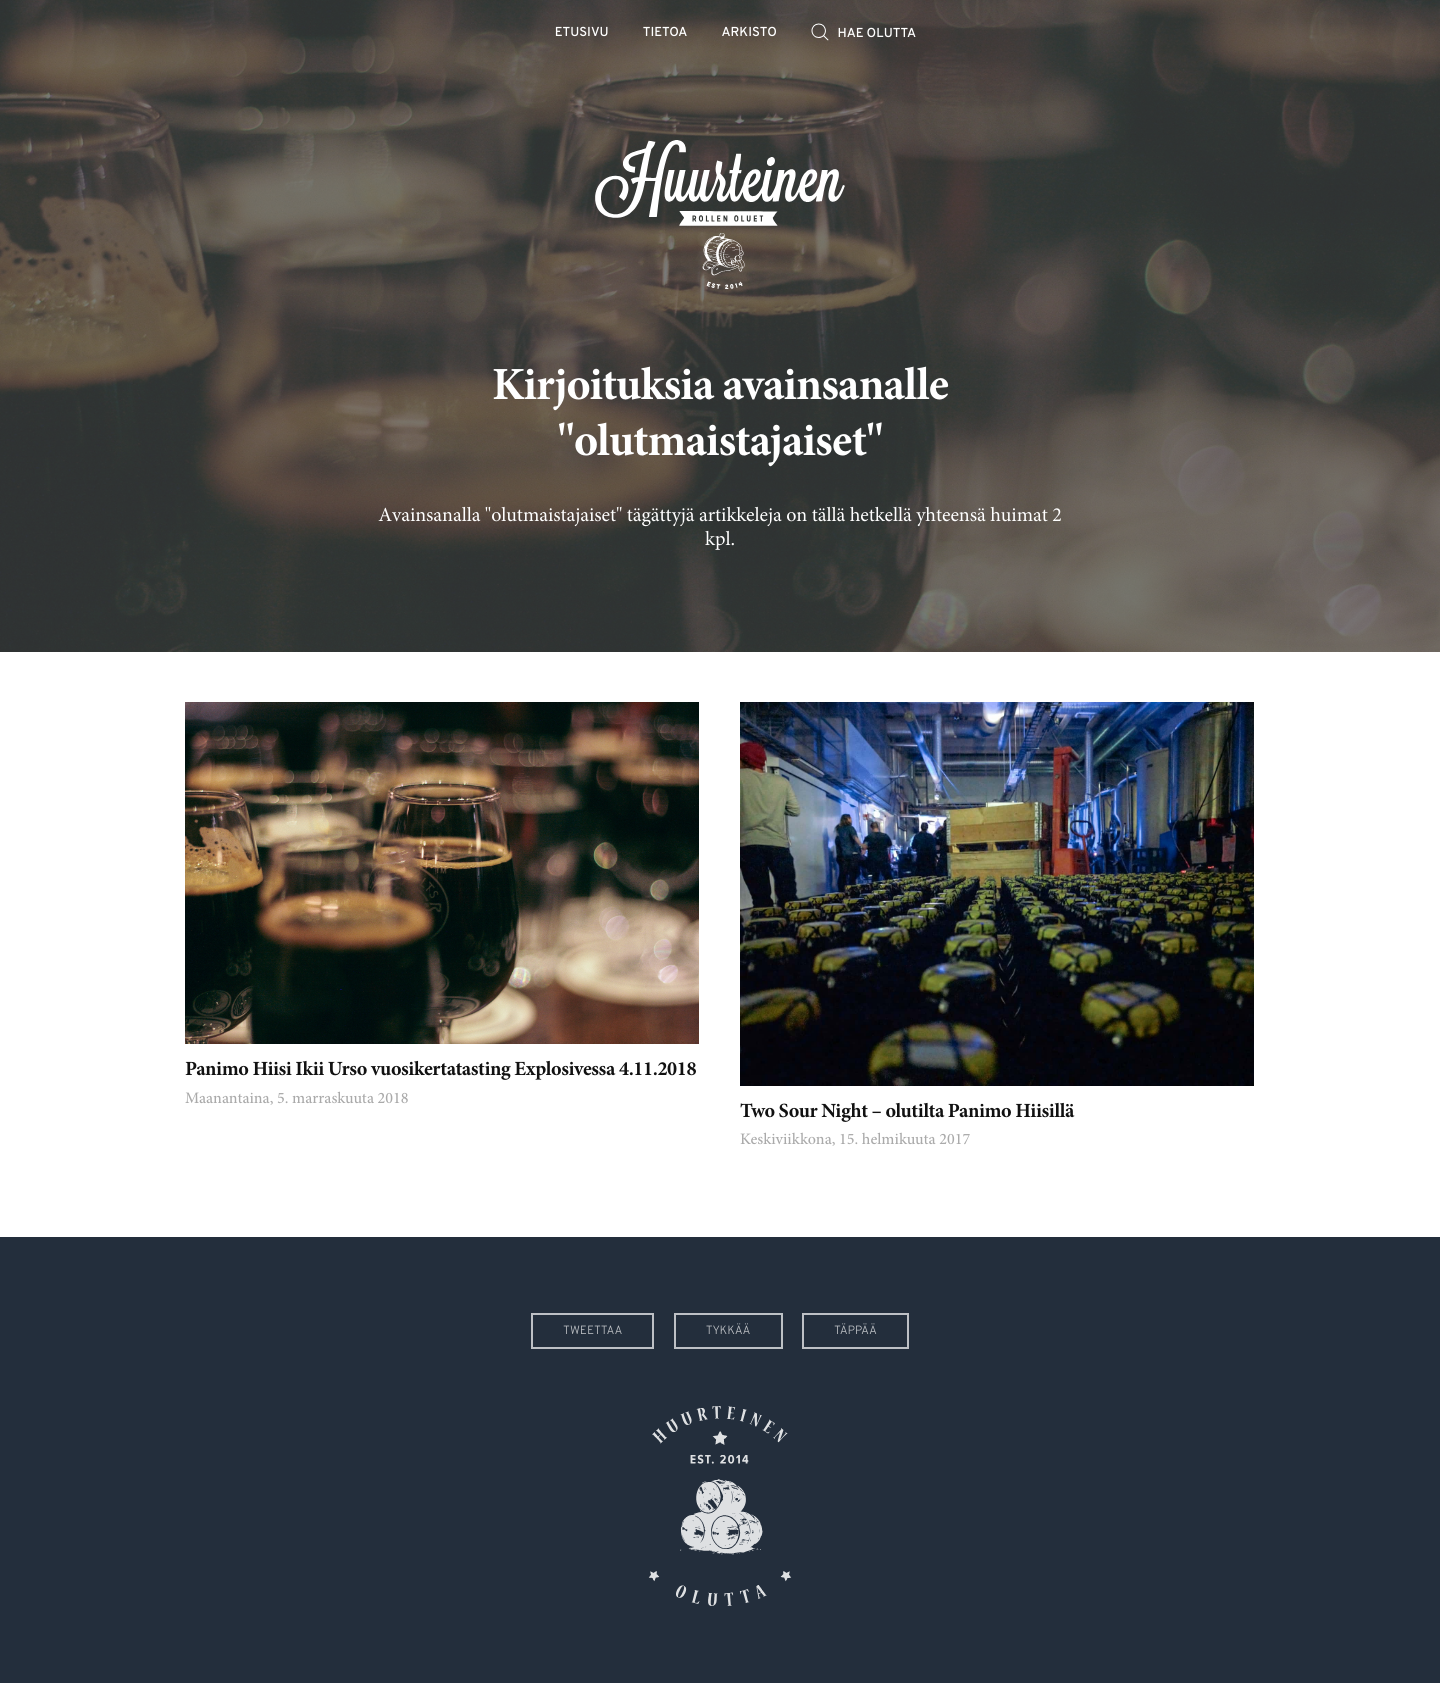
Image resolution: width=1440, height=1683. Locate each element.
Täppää (855, 1331)
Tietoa (665, 33)
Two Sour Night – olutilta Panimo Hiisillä (907, 1112)
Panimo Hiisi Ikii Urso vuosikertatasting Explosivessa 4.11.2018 (440, 1070)
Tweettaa (592, 1331)
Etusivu (582, 33)
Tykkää (728, 1331)
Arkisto (749, 33)
